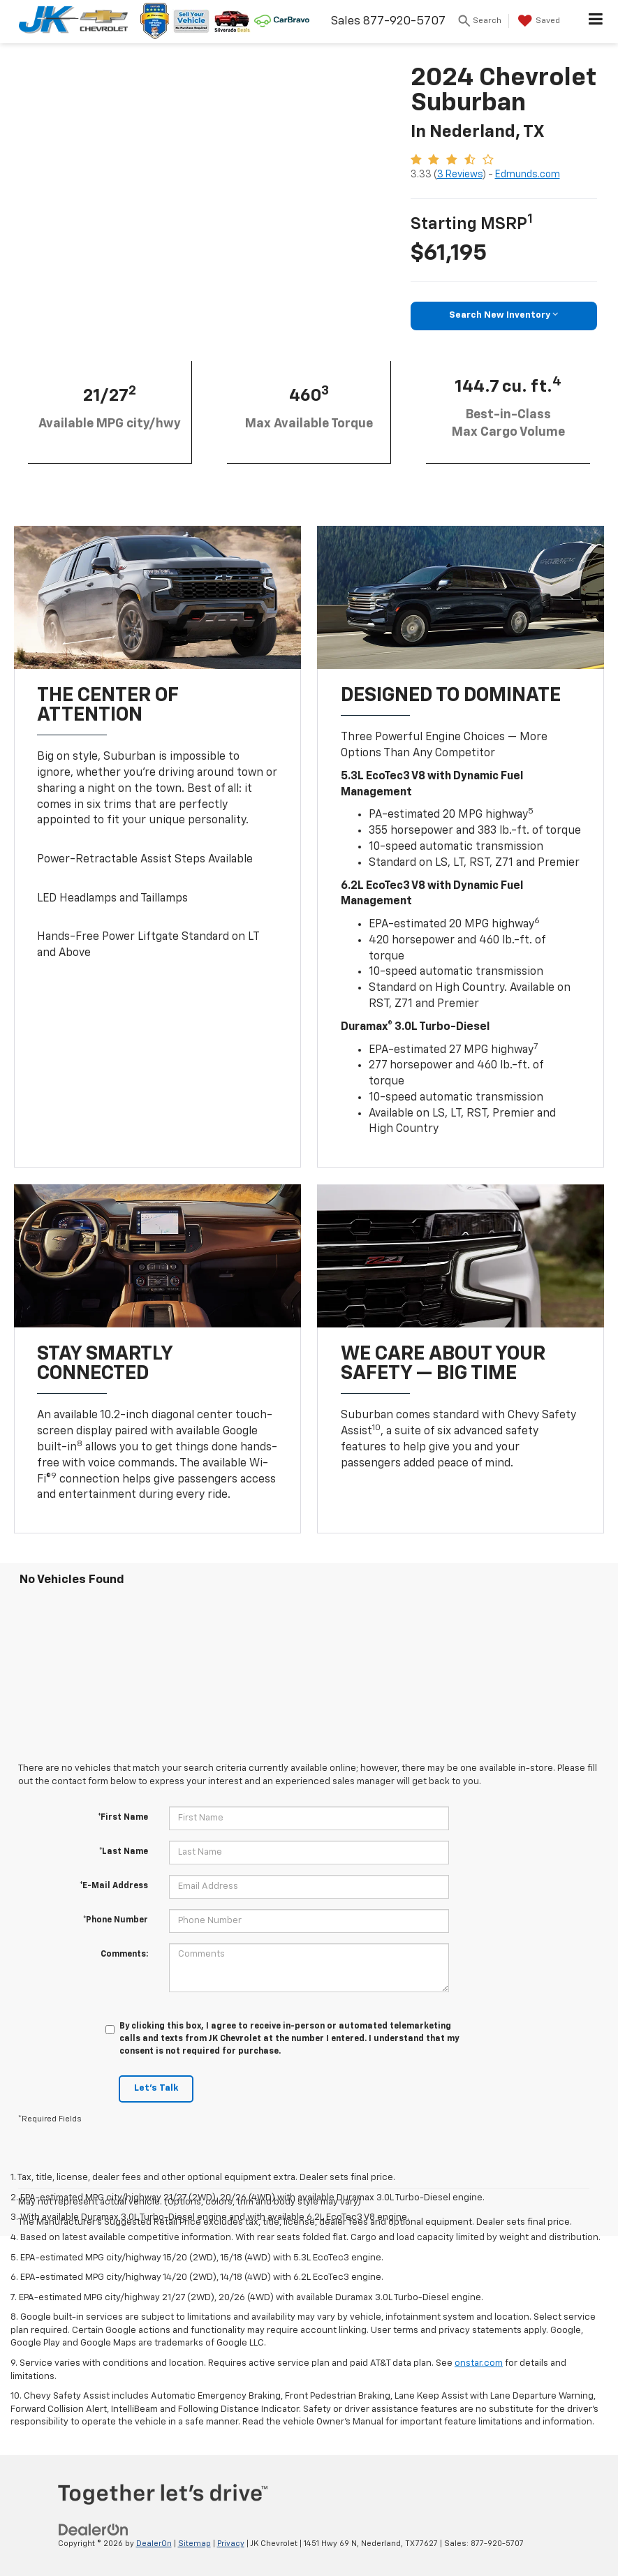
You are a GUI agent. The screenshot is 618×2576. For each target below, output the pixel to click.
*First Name (123, 1817)
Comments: (124, 1954)
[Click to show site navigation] (596, 21)
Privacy (230, 2543)
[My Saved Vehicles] (537, 21)
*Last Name (123, 1852)
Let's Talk (156, 2088)
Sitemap (194, 2543)
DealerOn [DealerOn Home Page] (154, 2543)
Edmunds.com (527, 174)
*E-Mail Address (114, 1886)
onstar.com (479, 2363)
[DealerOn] (93, 2530)
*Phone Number (115, 1920)
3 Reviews (460, 174)
